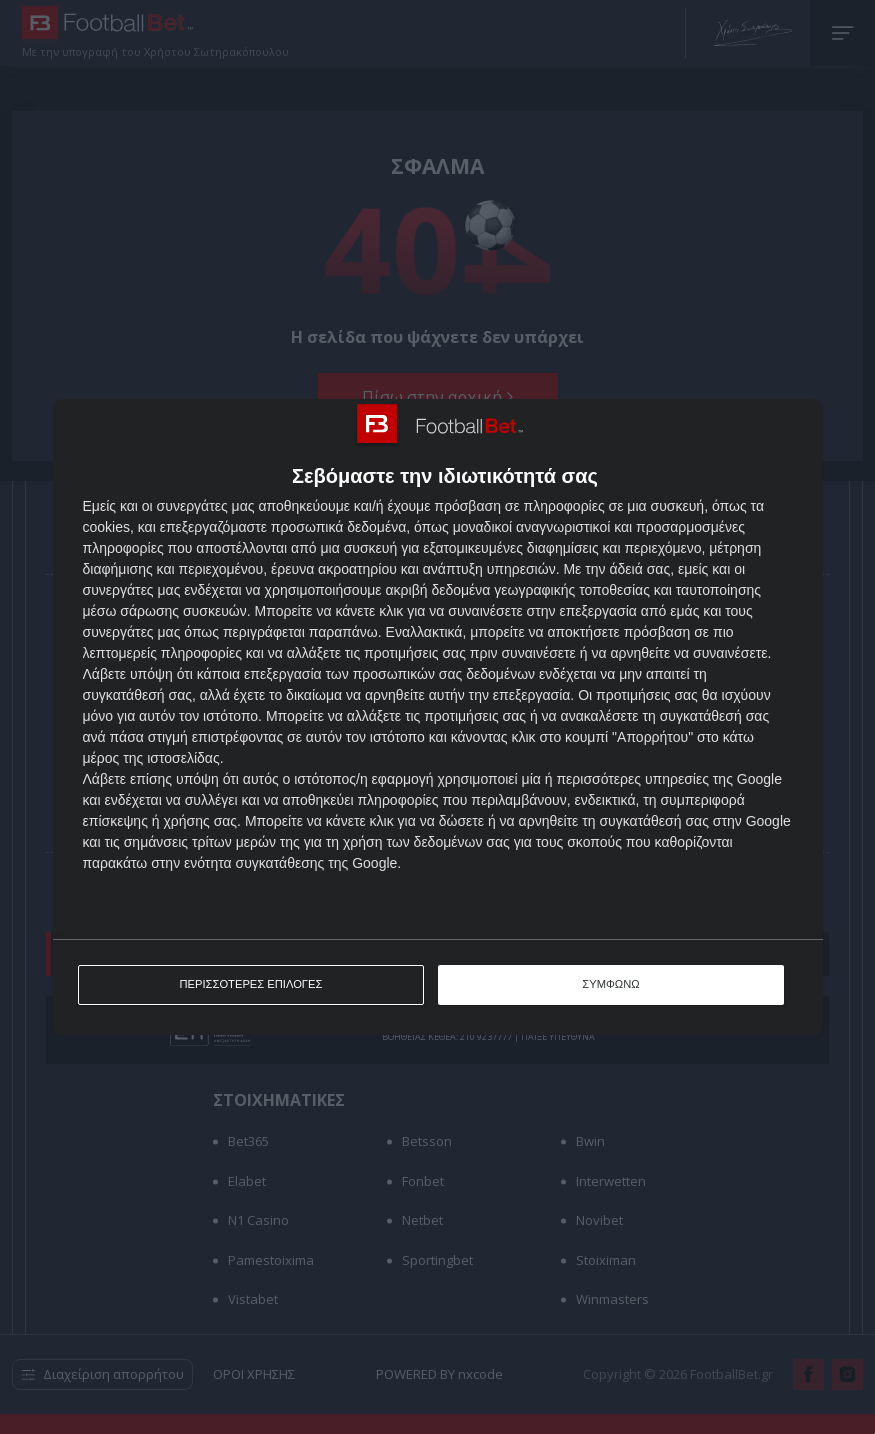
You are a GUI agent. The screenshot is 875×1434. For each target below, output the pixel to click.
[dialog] (438, 717)
